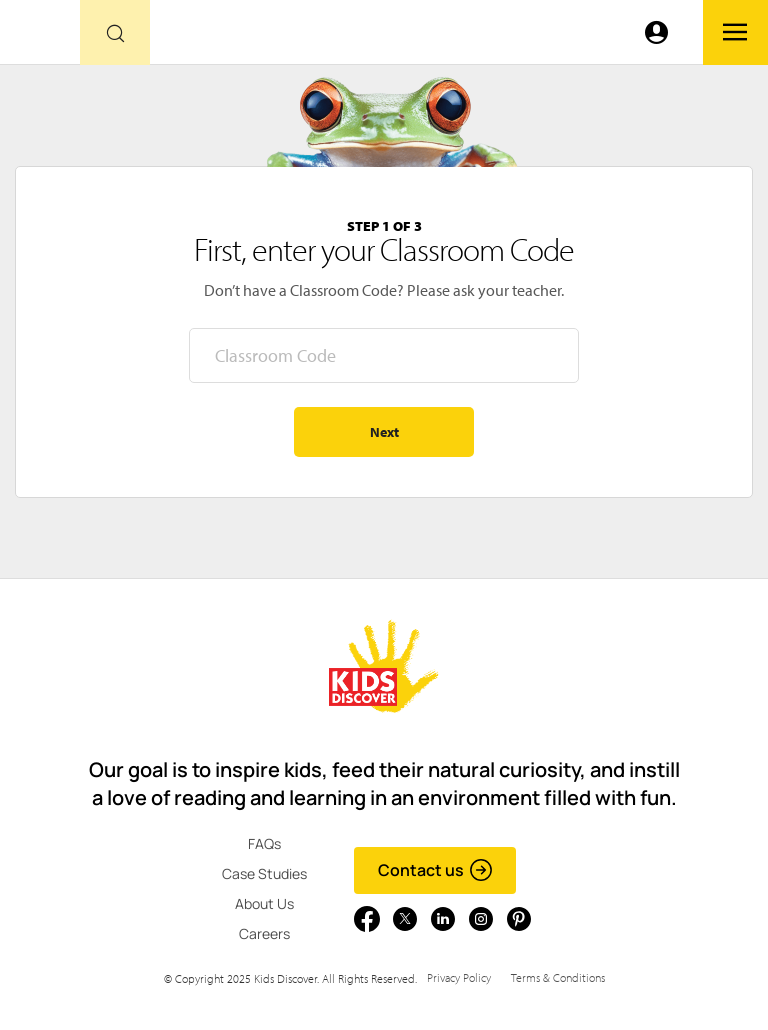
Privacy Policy (459, 977)
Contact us (435, 870)
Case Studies (264, 873)
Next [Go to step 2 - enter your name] (384, 432)
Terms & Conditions (558, 977)
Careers (264, 933)
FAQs (264, 843)
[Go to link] (40, 37)
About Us (264, 903)
